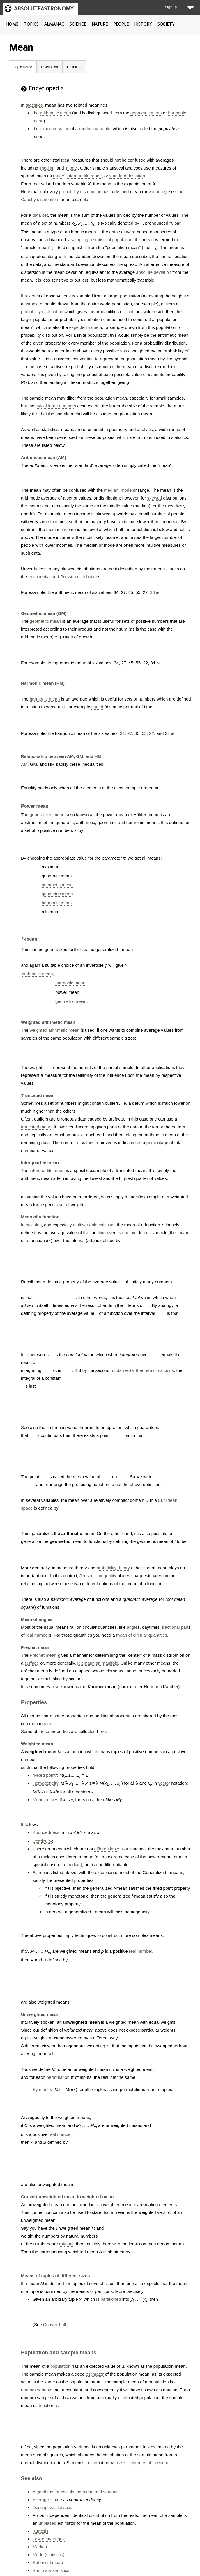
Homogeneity (45, 1783)
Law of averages (49, 2538)
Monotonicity (45, 1799)
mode (71, 167)
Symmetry (42, 2089)
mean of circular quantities (141, 1635)
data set (40, 215)
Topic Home (23, 67)
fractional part (175, 1627)
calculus (34, 1224)
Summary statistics (51, 2570)
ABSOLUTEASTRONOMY (43, 9)
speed (97, 706)
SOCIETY (166, 24)
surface (32, 1663)
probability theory (113, 1567)
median (47, 167)
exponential (39, 576)
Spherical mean (48, 2562)
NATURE (100, 24)
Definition (74, 67)
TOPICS (31, 24)
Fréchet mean (43, 1655)
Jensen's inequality (97, 1575)
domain (129, 1232)
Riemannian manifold (97, 1663)
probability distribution (80, 191)
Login (189, 7)
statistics (34, 105)
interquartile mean (47, 1170)
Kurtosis (40, 2531)
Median (40, 2546)
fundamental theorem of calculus (142, 1370)
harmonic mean (45, 698)
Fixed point (44, 1775)
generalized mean (47, 814)
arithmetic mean (55, 112)
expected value (54, 128)
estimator (95, 2374)
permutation (58, 2077)
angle (132, 1627)
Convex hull (54, 2324)
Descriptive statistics (52, 2507)
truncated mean (36, 1126)
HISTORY (143, 24)
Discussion (49, 67)
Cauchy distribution (39, 199)
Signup (171, 7)
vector (164, 1783)
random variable (94, 128)
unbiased (47, 2523)
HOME (12, 24)
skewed (154, 497)
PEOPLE (121, 24)
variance (157, 191)
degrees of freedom (149, 2462)
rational (66, 2243)
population (60, 2366)
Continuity (42, 1841)
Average (41, 2499)
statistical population (112, 239)
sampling (79, 239)
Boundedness (46, 1832)
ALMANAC (54, 24)
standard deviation (127, 175)
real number (37, 1635)
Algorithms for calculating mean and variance (76, 2491)
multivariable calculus (93, 1224)
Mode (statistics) (48, 2554)
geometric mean (146, 112)
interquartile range (84, 175)
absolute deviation (153, 272)
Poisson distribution (79, 576)
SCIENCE (78, 24)
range (58, 175)
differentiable (106, 1848)
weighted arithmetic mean (54, 1030)
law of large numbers (56, 405)
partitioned (110, 2299)
